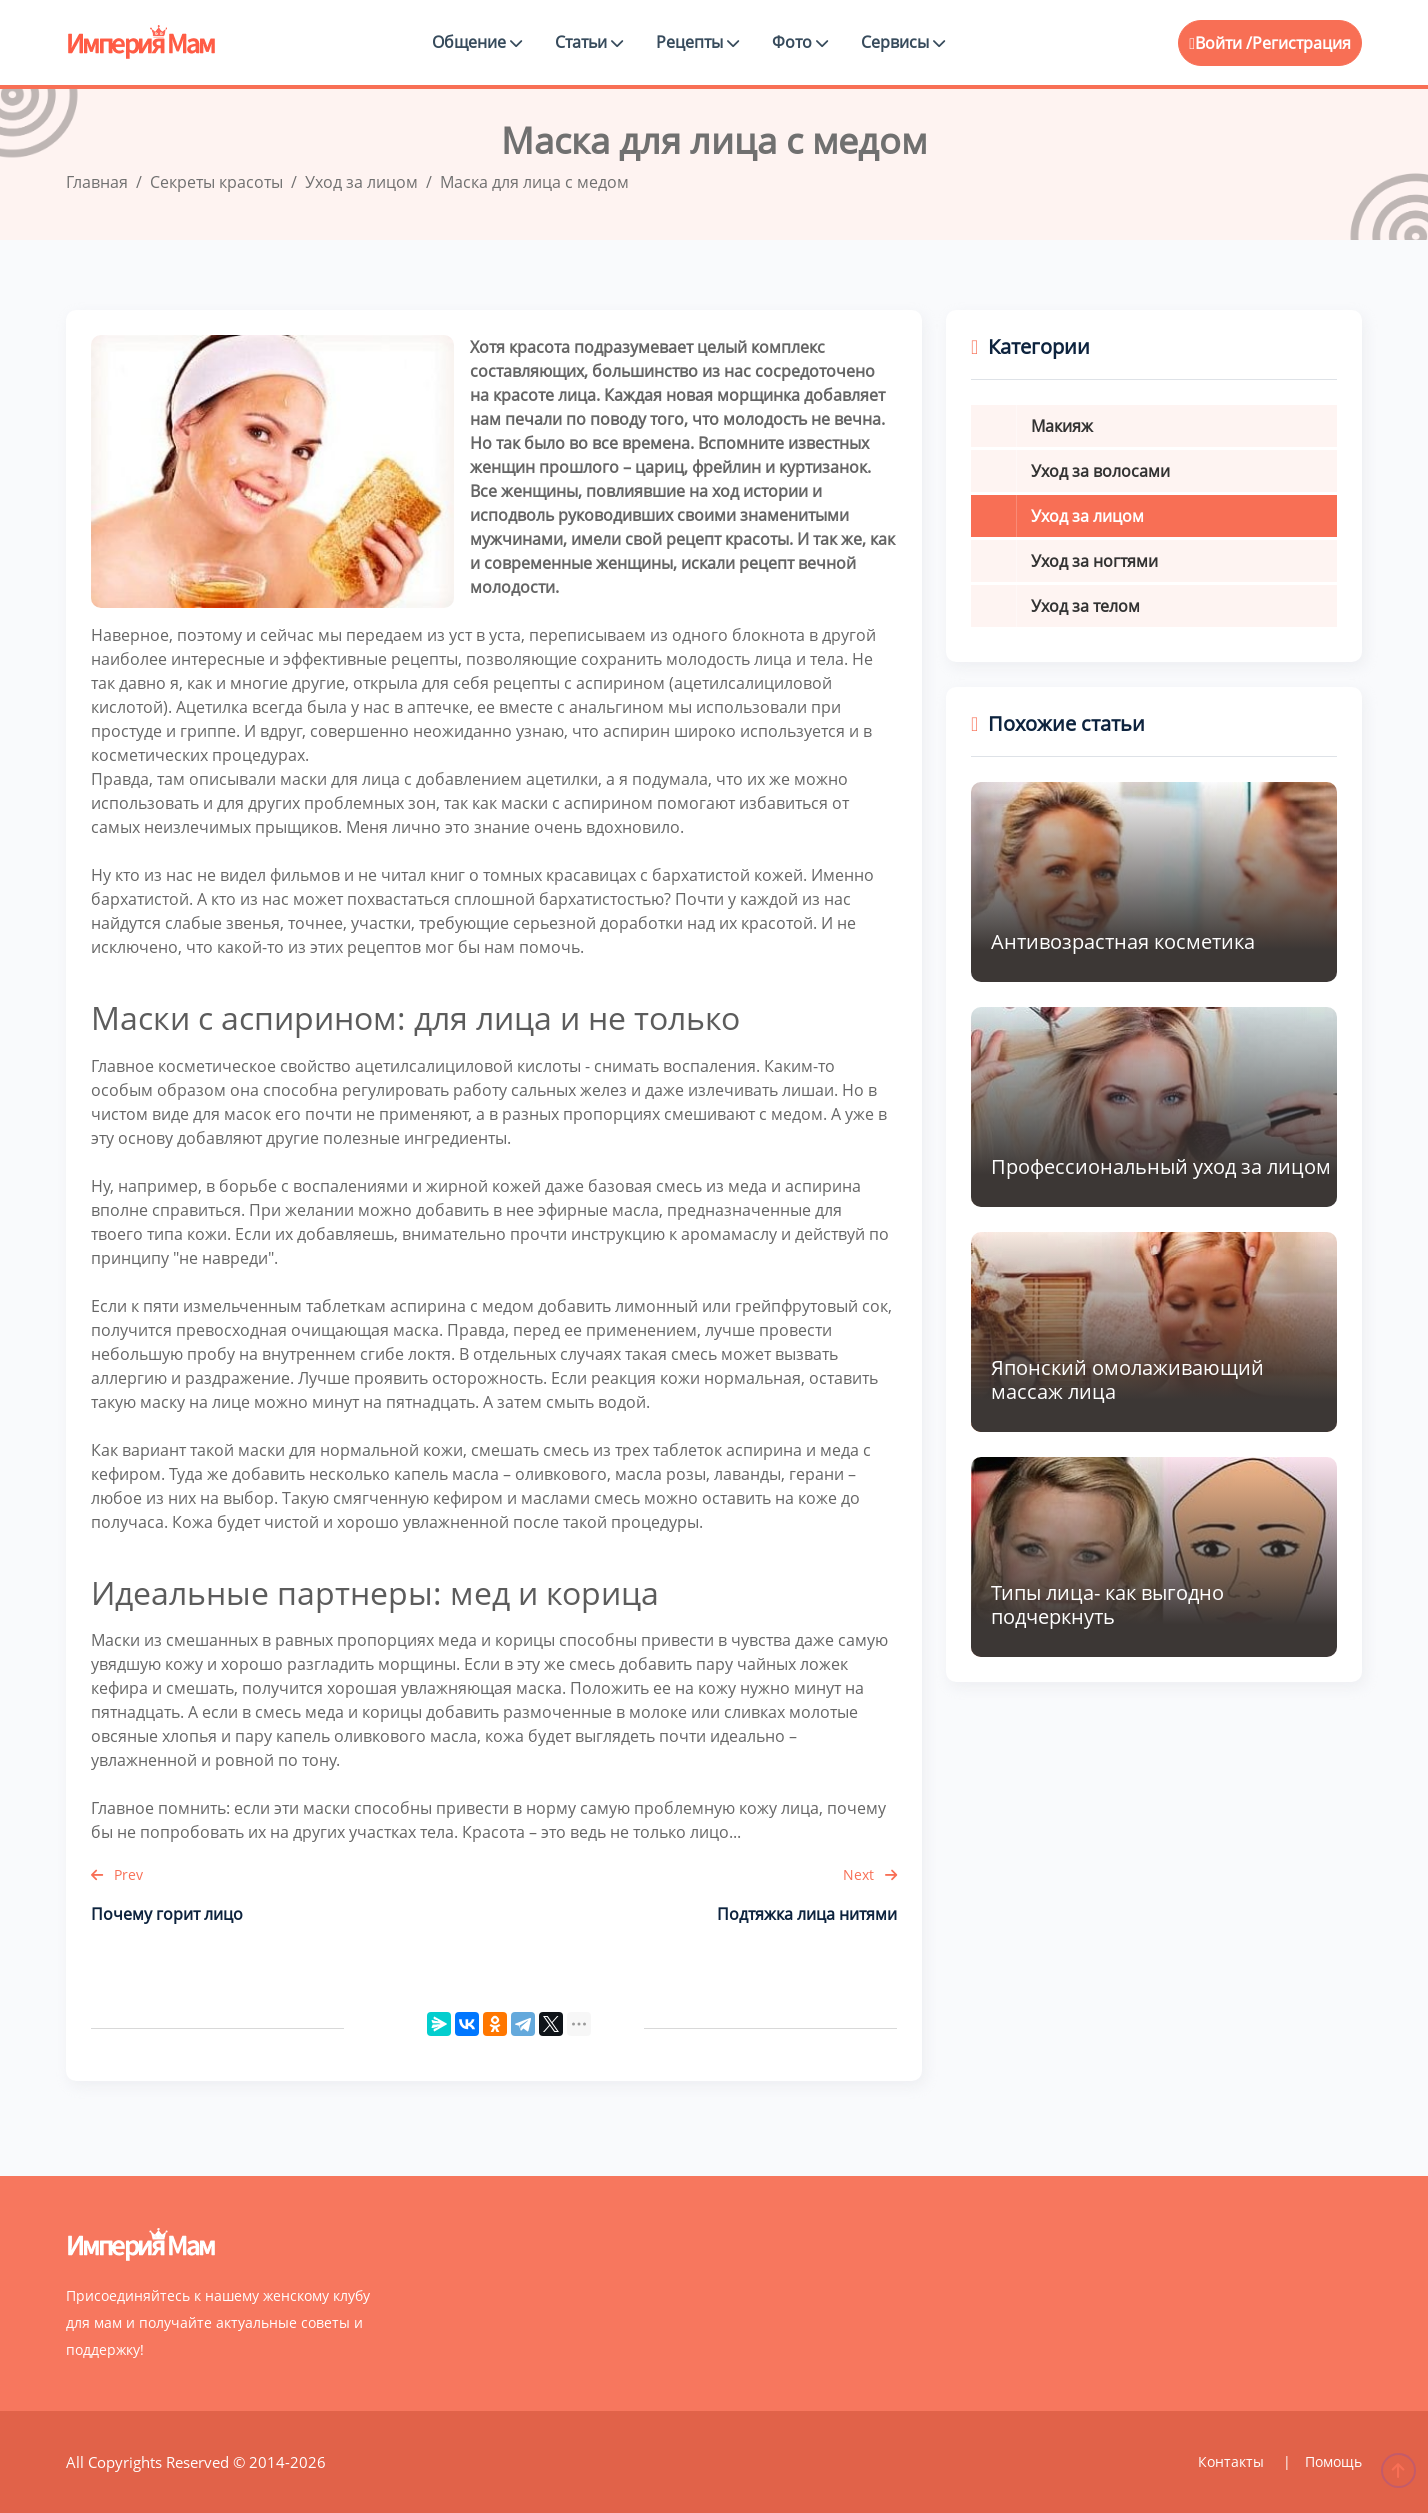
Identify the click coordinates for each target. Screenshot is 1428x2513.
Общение (477, 42)
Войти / (1220, 43)
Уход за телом (1085, 606)
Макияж (1062, 426)
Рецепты (697, 42)
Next (870, 1874)
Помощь (1333, 2461)
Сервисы (903, 42)
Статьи (589, 42)
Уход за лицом (1087, 516)
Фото (800, 42)
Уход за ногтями (1094, 561)
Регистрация (1301, 43)
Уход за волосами (1100, 471)
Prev (117, 1874)
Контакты (1233, 2461)
